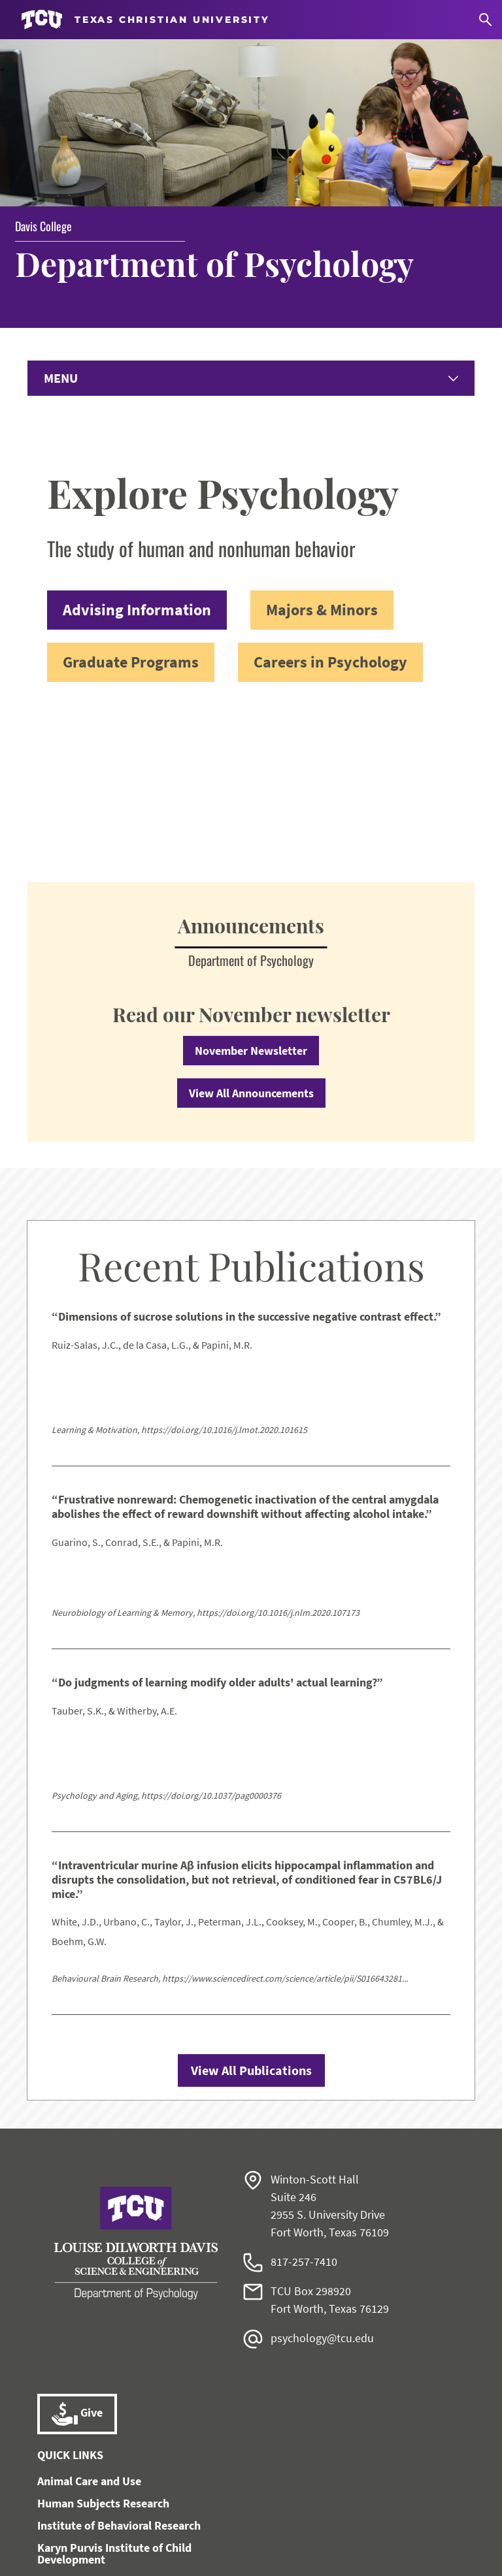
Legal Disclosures (407, 2504)
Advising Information (137, 463)
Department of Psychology (214, 116)
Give (77, 2267)
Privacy (213, 2520)
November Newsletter (251, 904)
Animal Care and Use (89, 2334)
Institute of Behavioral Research (119, 2379)
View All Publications (251, 1924)
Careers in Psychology (330, 515)
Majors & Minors (322, 463)
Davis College (43, 78)
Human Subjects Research (103, 2356)
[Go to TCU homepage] (145, 20)
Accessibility (138, 2504)
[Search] (485, 19)
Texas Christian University (249, 2557)
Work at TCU (67, 2504)
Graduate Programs (131, 515)
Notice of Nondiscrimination (243, 2504)
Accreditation (275, 2520)
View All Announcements (251, 946)
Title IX (337, 2504)
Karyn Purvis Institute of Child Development (114, 2407)
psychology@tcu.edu (322, 2191)
